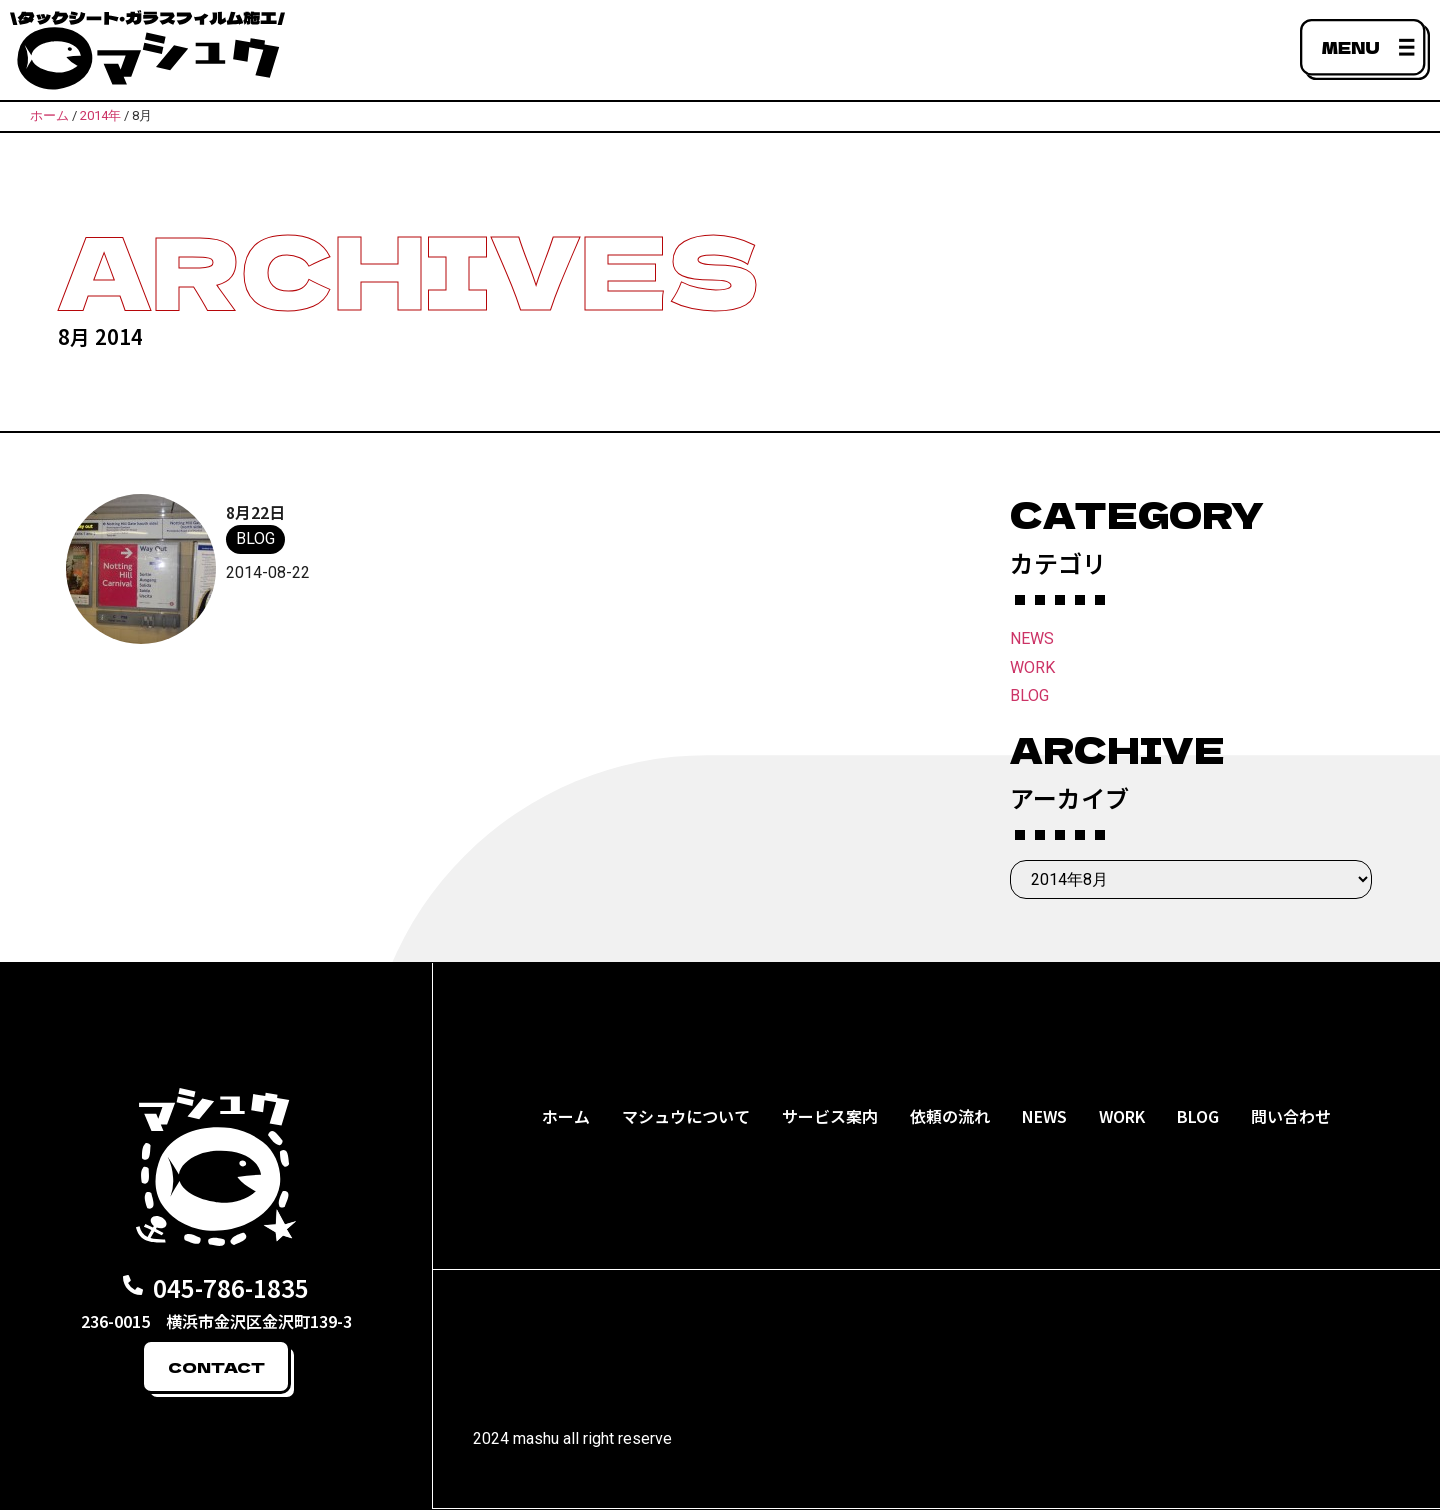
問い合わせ (1291, 1116)
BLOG (1029, 695)
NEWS (1032, 638)
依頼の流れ (950, 1116)
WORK (1032, 667)
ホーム (566, 1116)
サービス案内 (830, 1116)
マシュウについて (686, 1116)
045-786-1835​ (231, 1287)
